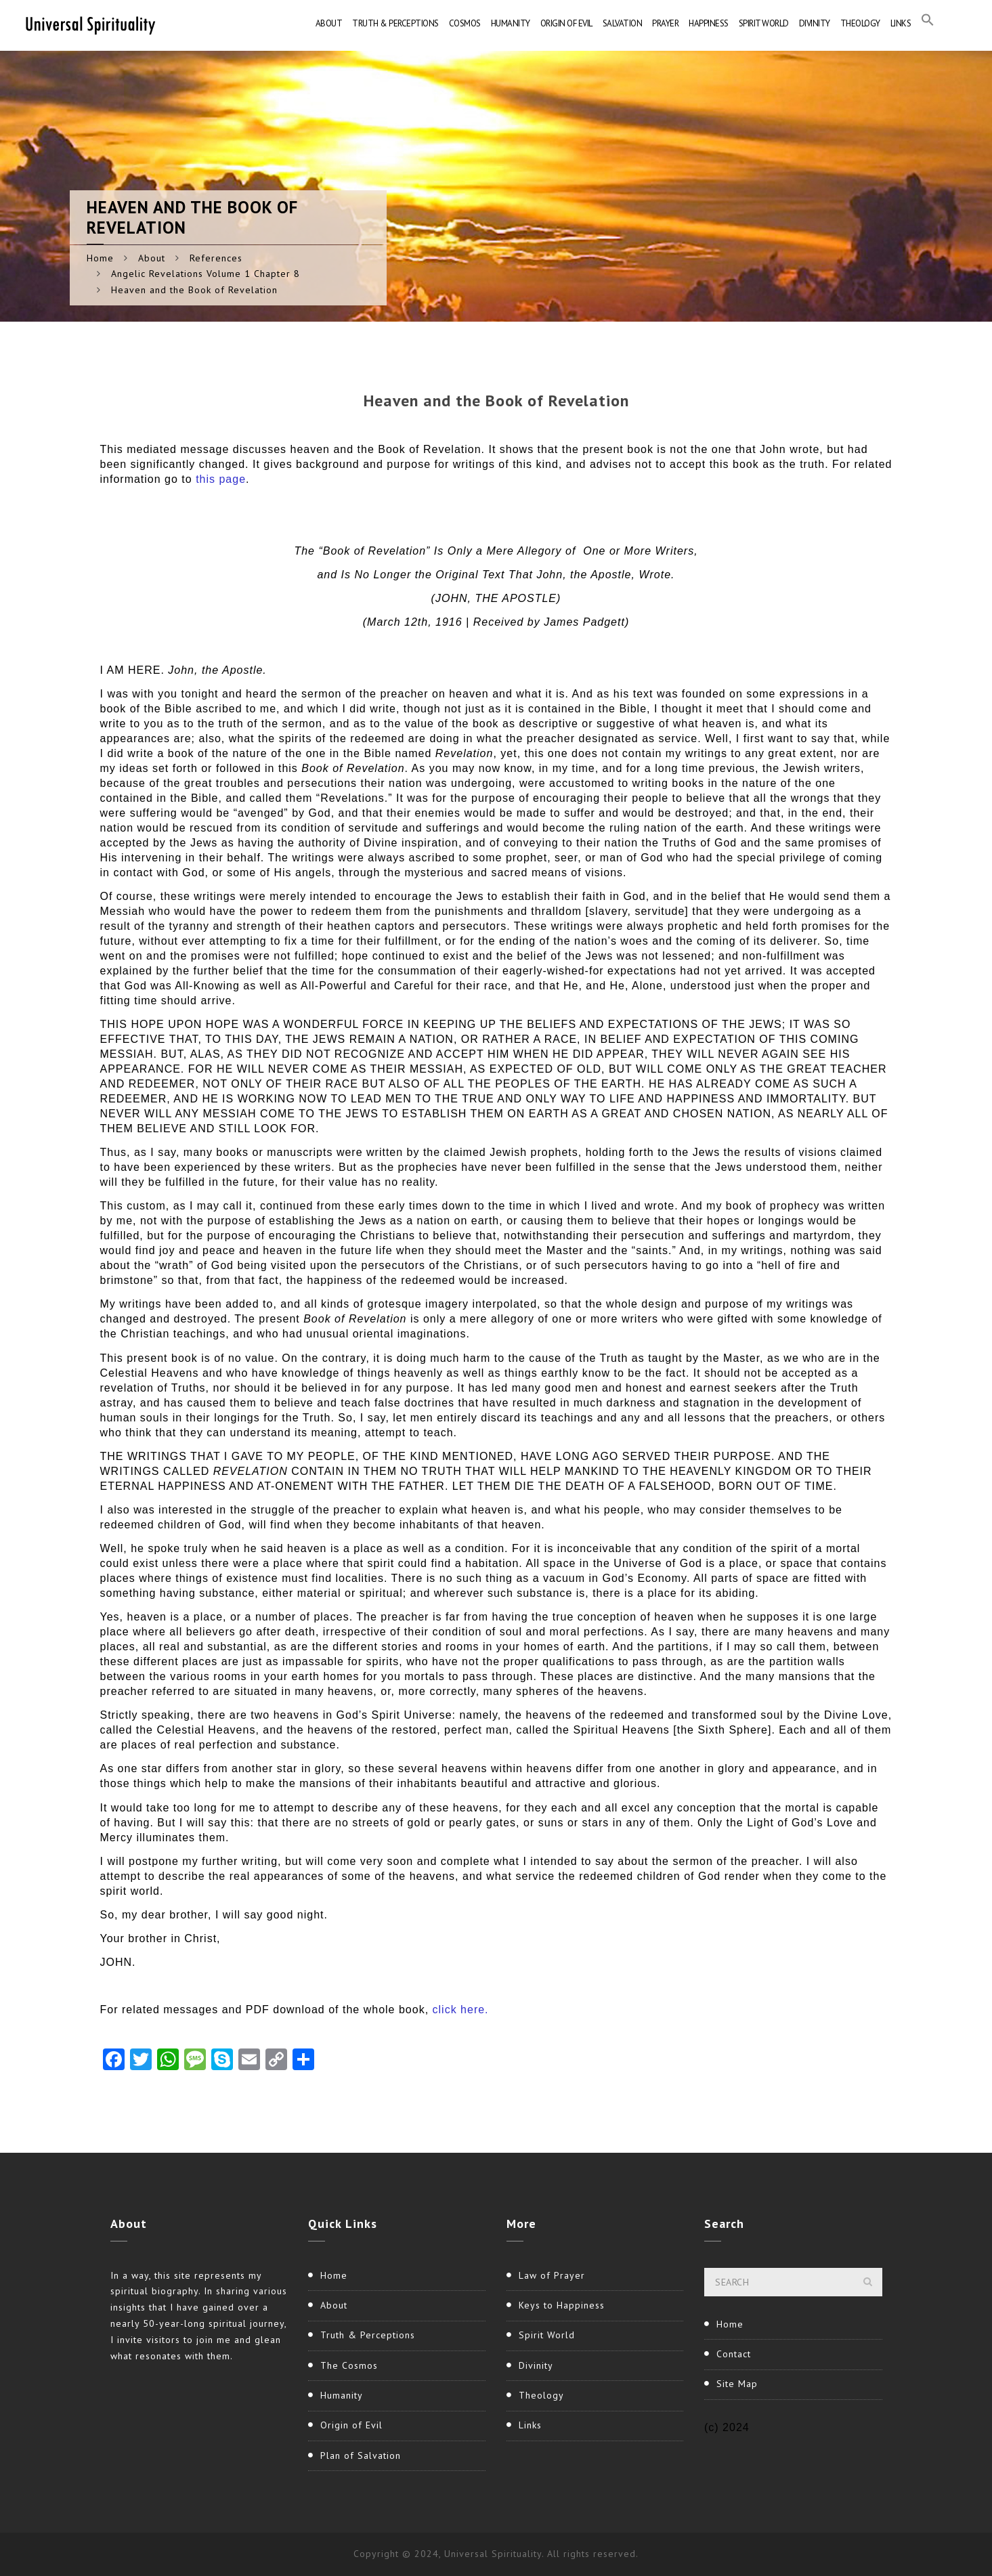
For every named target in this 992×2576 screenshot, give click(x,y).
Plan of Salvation (360, 2455)
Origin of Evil (566, 23)
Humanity (510, 23)
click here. (461, 2009)
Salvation (623, 23)
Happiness (709, 23)
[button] (928, 23)
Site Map (737, 2384)
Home (100, 258)
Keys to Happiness (562, 2305)
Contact (733, 2354)
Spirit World (764, 23)
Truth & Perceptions (395, 23)
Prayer (665, 23)
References (216, 258)
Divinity (814, 23)
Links (900, 23)
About (329, 23)
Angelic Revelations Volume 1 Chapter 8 (205, 273)
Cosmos (465, 23)
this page (221, 479)
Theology (860, 23)
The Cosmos (349, 2365)
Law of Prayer (552, 2275)
